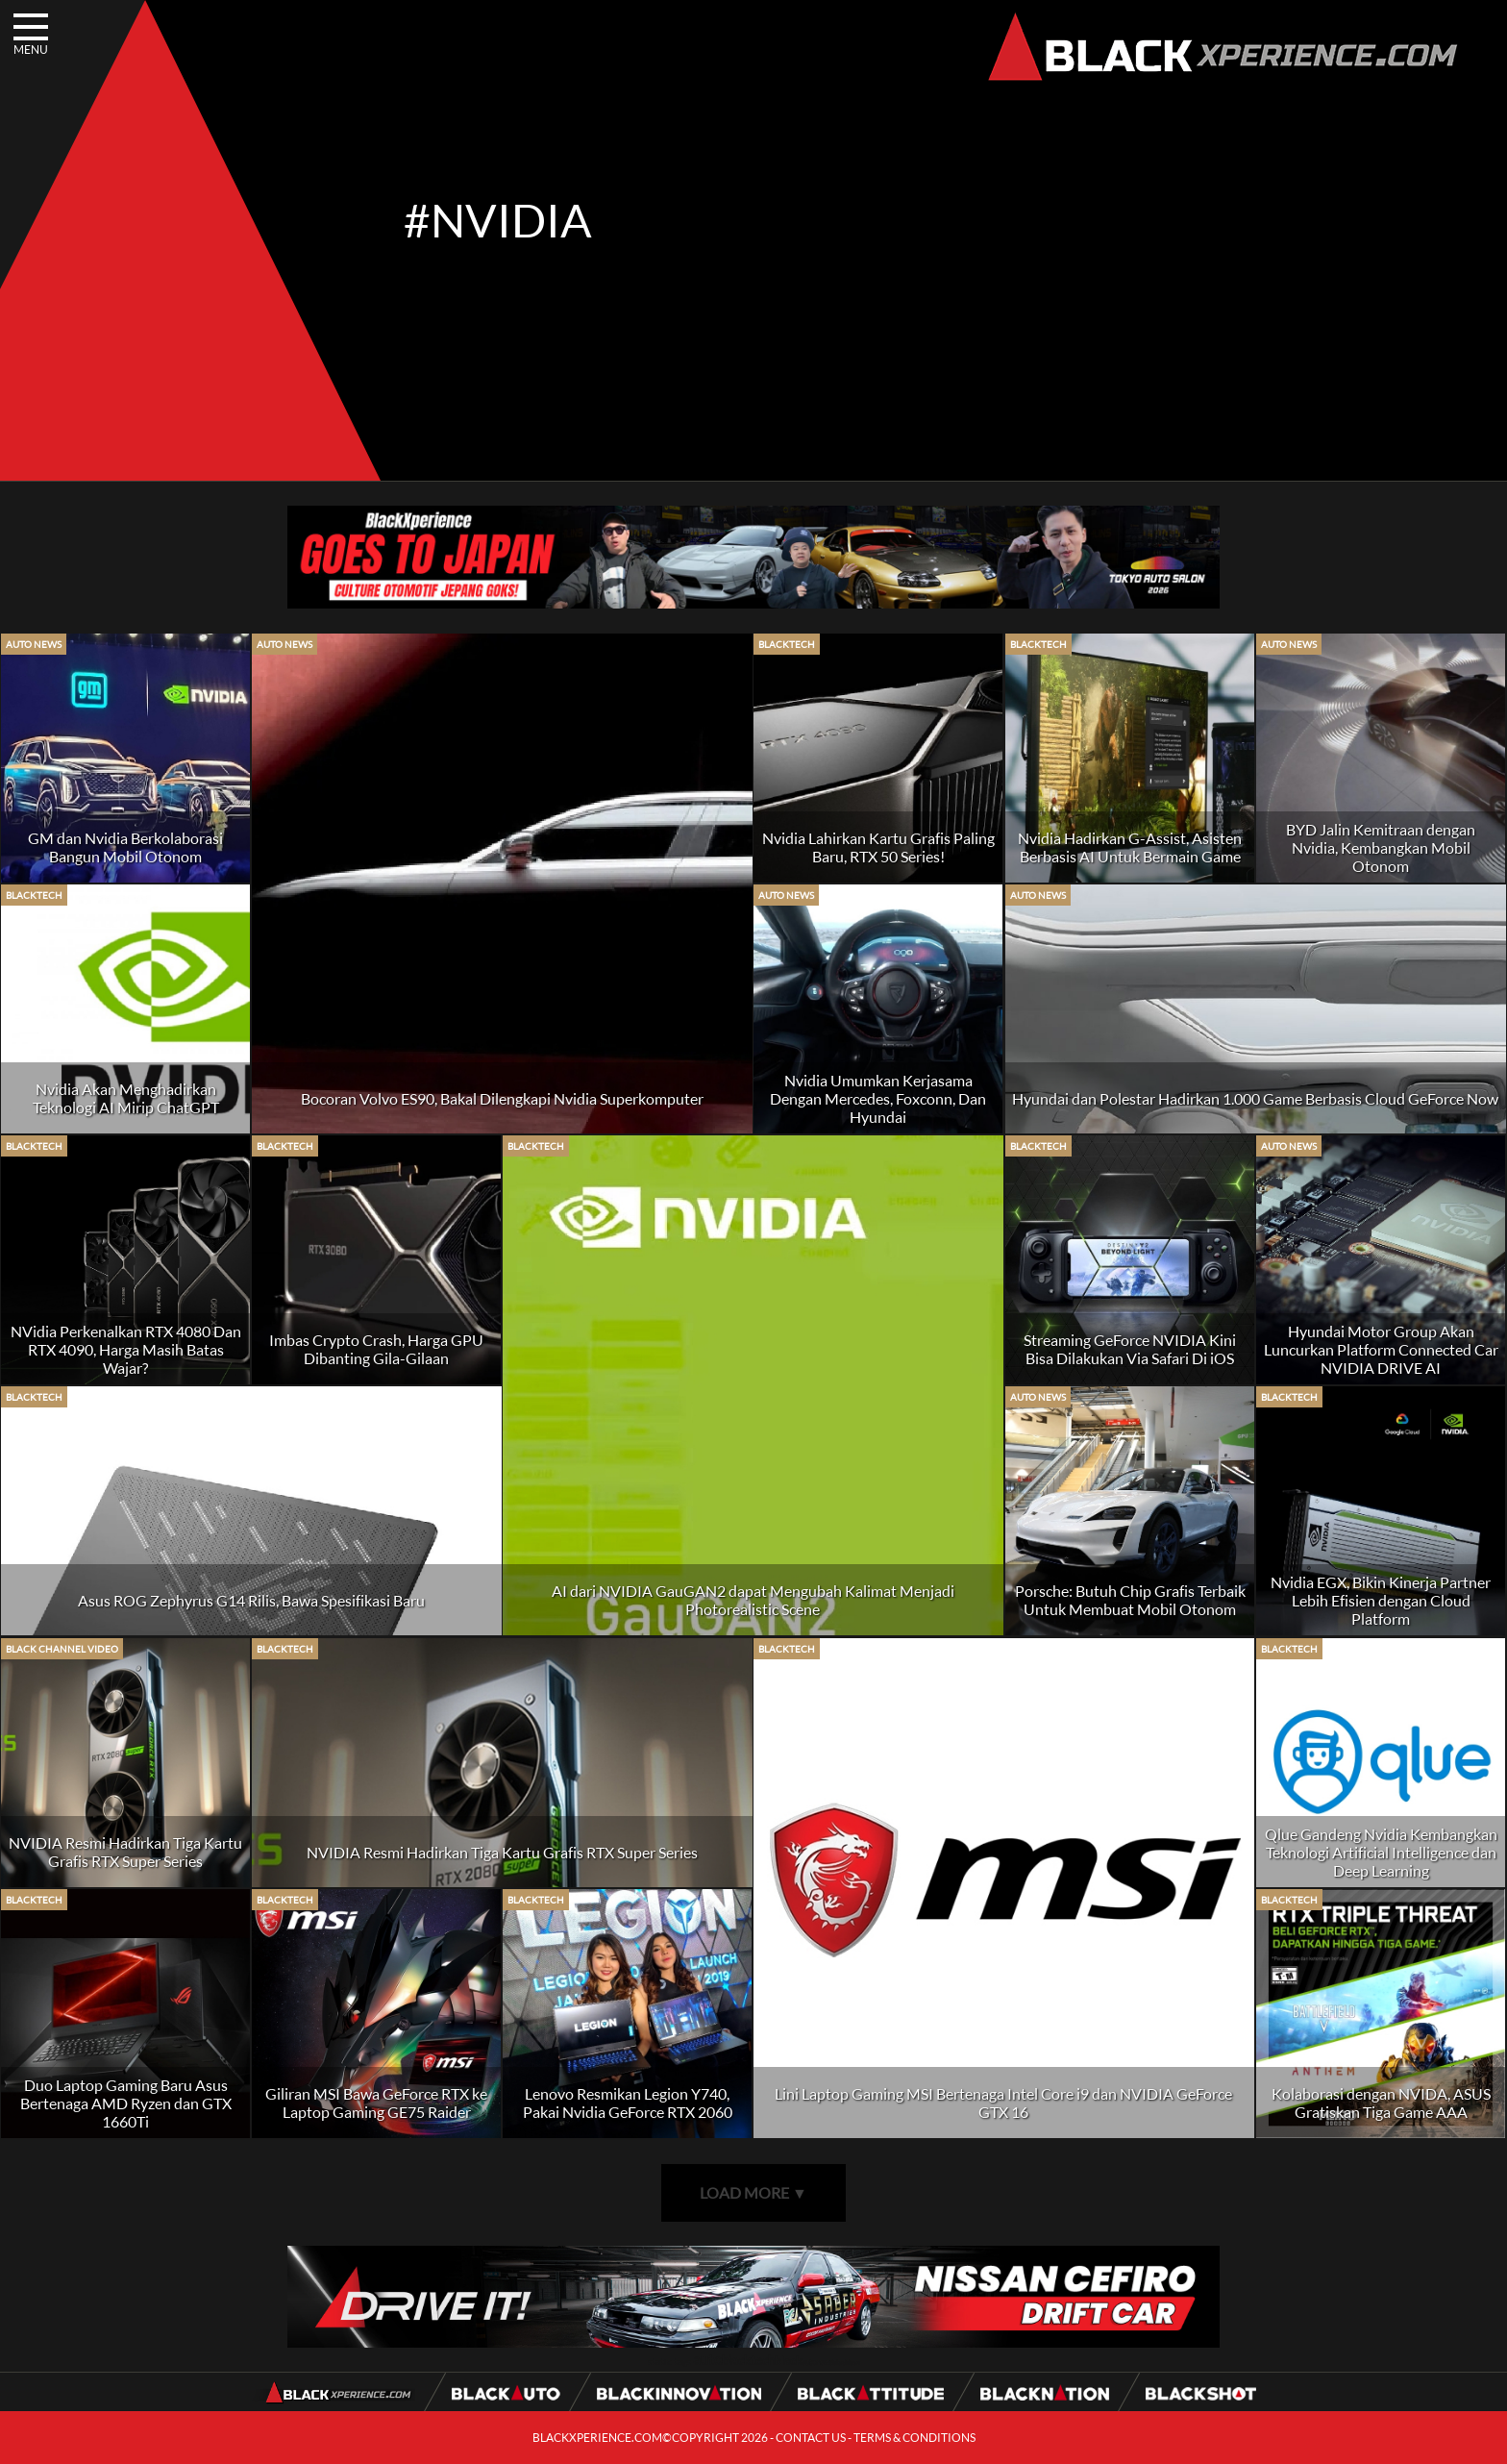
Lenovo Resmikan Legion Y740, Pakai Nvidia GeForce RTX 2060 (627, 2102)
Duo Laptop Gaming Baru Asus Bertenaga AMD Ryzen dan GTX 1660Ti (126, 2103)
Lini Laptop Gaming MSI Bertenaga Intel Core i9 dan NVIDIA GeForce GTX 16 (1003, 2102)
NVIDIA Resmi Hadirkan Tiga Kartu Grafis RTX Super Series (125, 1851)
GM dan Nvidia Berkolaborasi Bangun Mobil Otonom (125, 847)
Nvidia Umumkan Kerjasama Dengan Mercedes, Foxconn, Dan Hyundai (878, 1098)
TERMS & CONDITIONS (914, 2437)
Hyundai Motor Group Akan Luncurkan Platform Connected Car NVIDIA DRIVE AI (1381, 1349)
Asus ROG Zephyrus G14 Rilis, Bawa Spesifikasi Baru (251, 1600)
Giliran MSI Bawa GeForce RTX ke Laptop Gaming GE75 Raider (376, 2102)
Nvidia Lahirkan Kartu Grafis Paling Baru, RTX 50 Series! (878, 847)
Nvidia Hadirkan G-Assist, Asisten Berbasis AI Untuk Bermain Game (1130, 847)
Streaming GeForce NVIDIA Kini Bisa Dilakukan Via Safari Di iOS (1130, 1349)
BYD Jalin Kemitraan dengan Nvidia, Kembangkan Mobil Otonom (1380, 847)
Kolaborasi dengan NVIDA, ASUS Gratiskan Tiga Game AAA (1381, 2102)
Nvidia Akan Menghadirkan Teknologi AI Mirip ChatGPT (126, 1098)
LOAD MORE (753, 2192)
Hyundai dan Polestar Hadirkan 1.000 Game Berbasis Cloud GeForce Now (1255, 1098)
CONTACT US (811, 2437)
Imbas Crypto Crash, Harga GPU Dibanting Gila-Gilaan (376, 1349)
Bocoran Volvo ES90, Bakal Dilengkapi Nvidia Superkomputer (502, 1098)
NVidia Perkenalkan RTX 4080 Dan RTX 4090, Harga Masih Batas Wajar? (126, 1349)
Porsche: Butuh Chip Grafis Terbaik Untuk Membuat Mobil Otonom (1130, 1599)
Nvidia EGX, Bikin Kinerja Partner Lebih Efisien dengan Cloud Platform (1381, 1600)
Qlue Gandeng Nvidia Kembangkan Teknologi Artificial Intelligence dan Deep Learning (1381, 1852)
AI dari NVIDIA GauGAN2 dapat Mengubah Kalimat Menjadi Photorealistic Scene (753, 1599)
